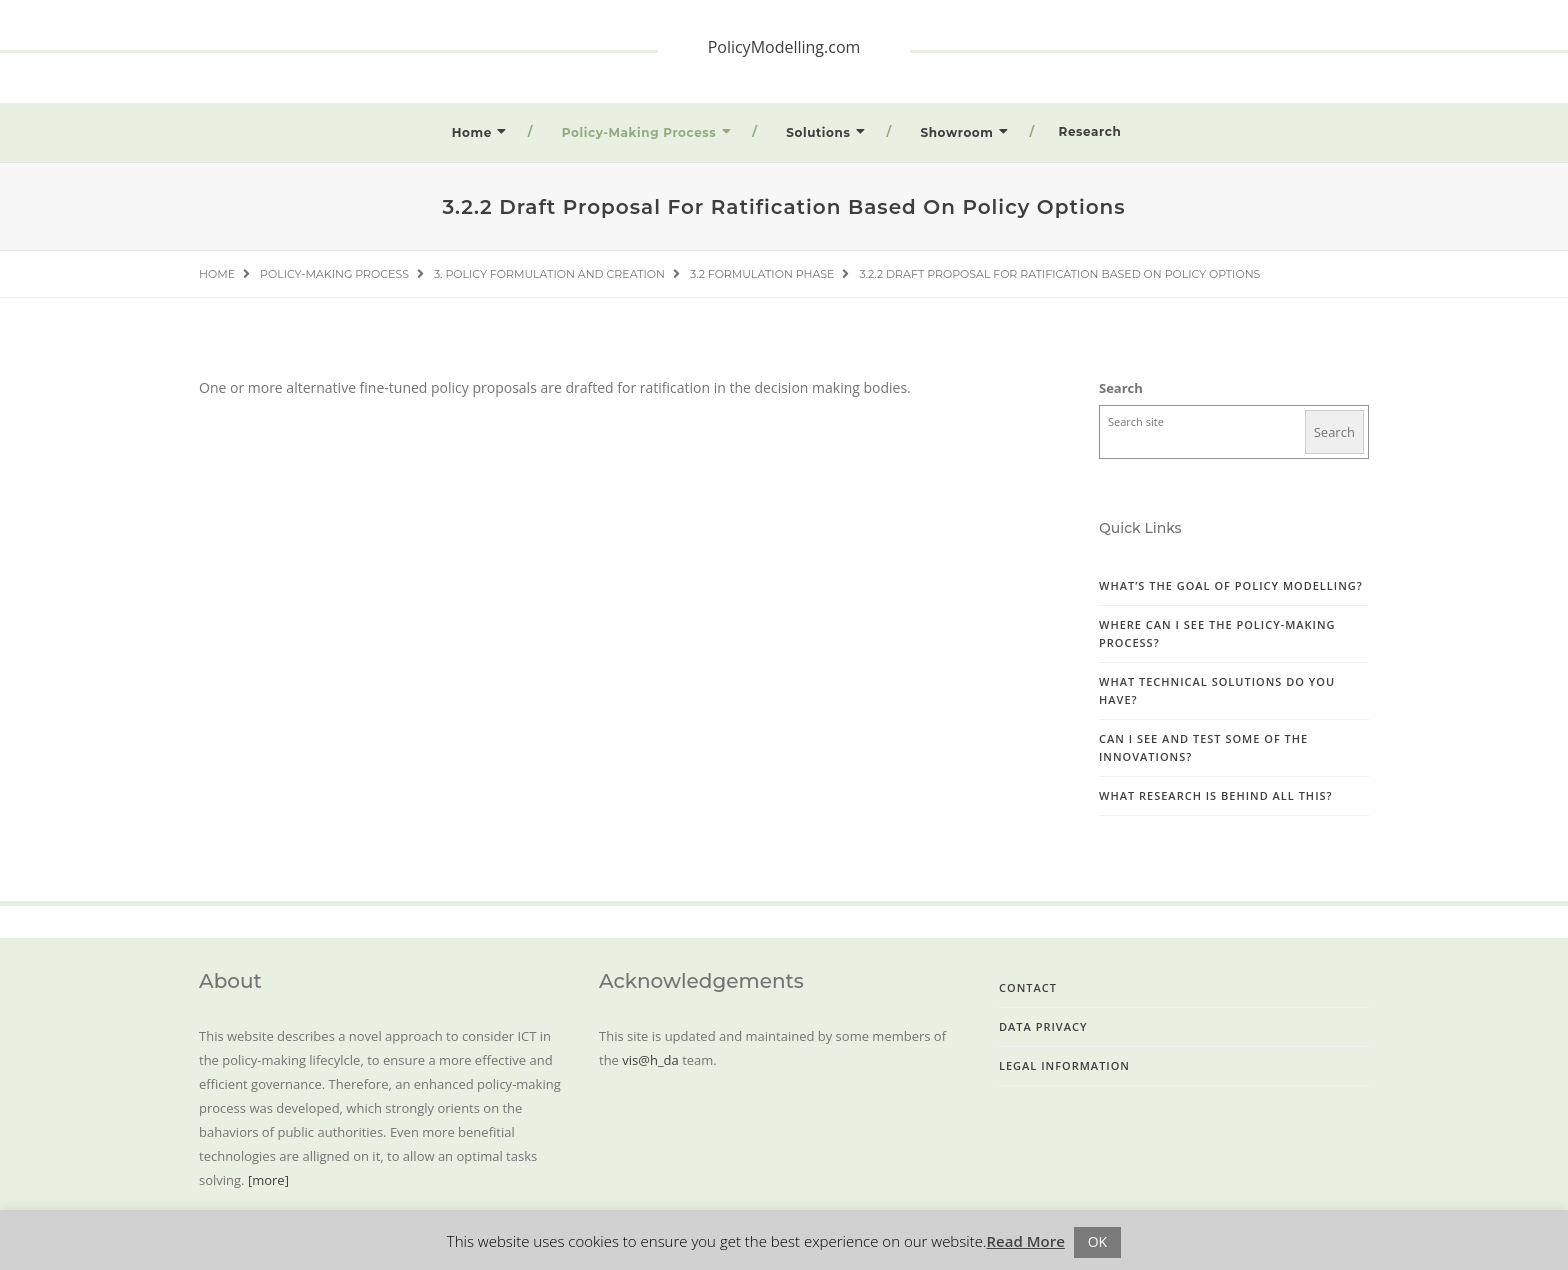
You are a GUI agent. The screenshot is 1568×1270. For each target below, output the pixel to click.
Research (1090, 131)
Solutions (818, 132)
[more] (268, 1180)
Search (1121, 388)
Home (472, 132)
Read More (1026, 1241)
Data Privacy (1043, 1026)
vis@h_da (650, 1060)
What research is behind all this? (1216, 795)
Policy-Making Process (639, 132)
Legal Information (1064, 1065)
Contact (1028, 987)
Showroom (956, 132)
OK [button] (1097, 1241)
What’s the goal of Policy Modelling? (1231, 585)
